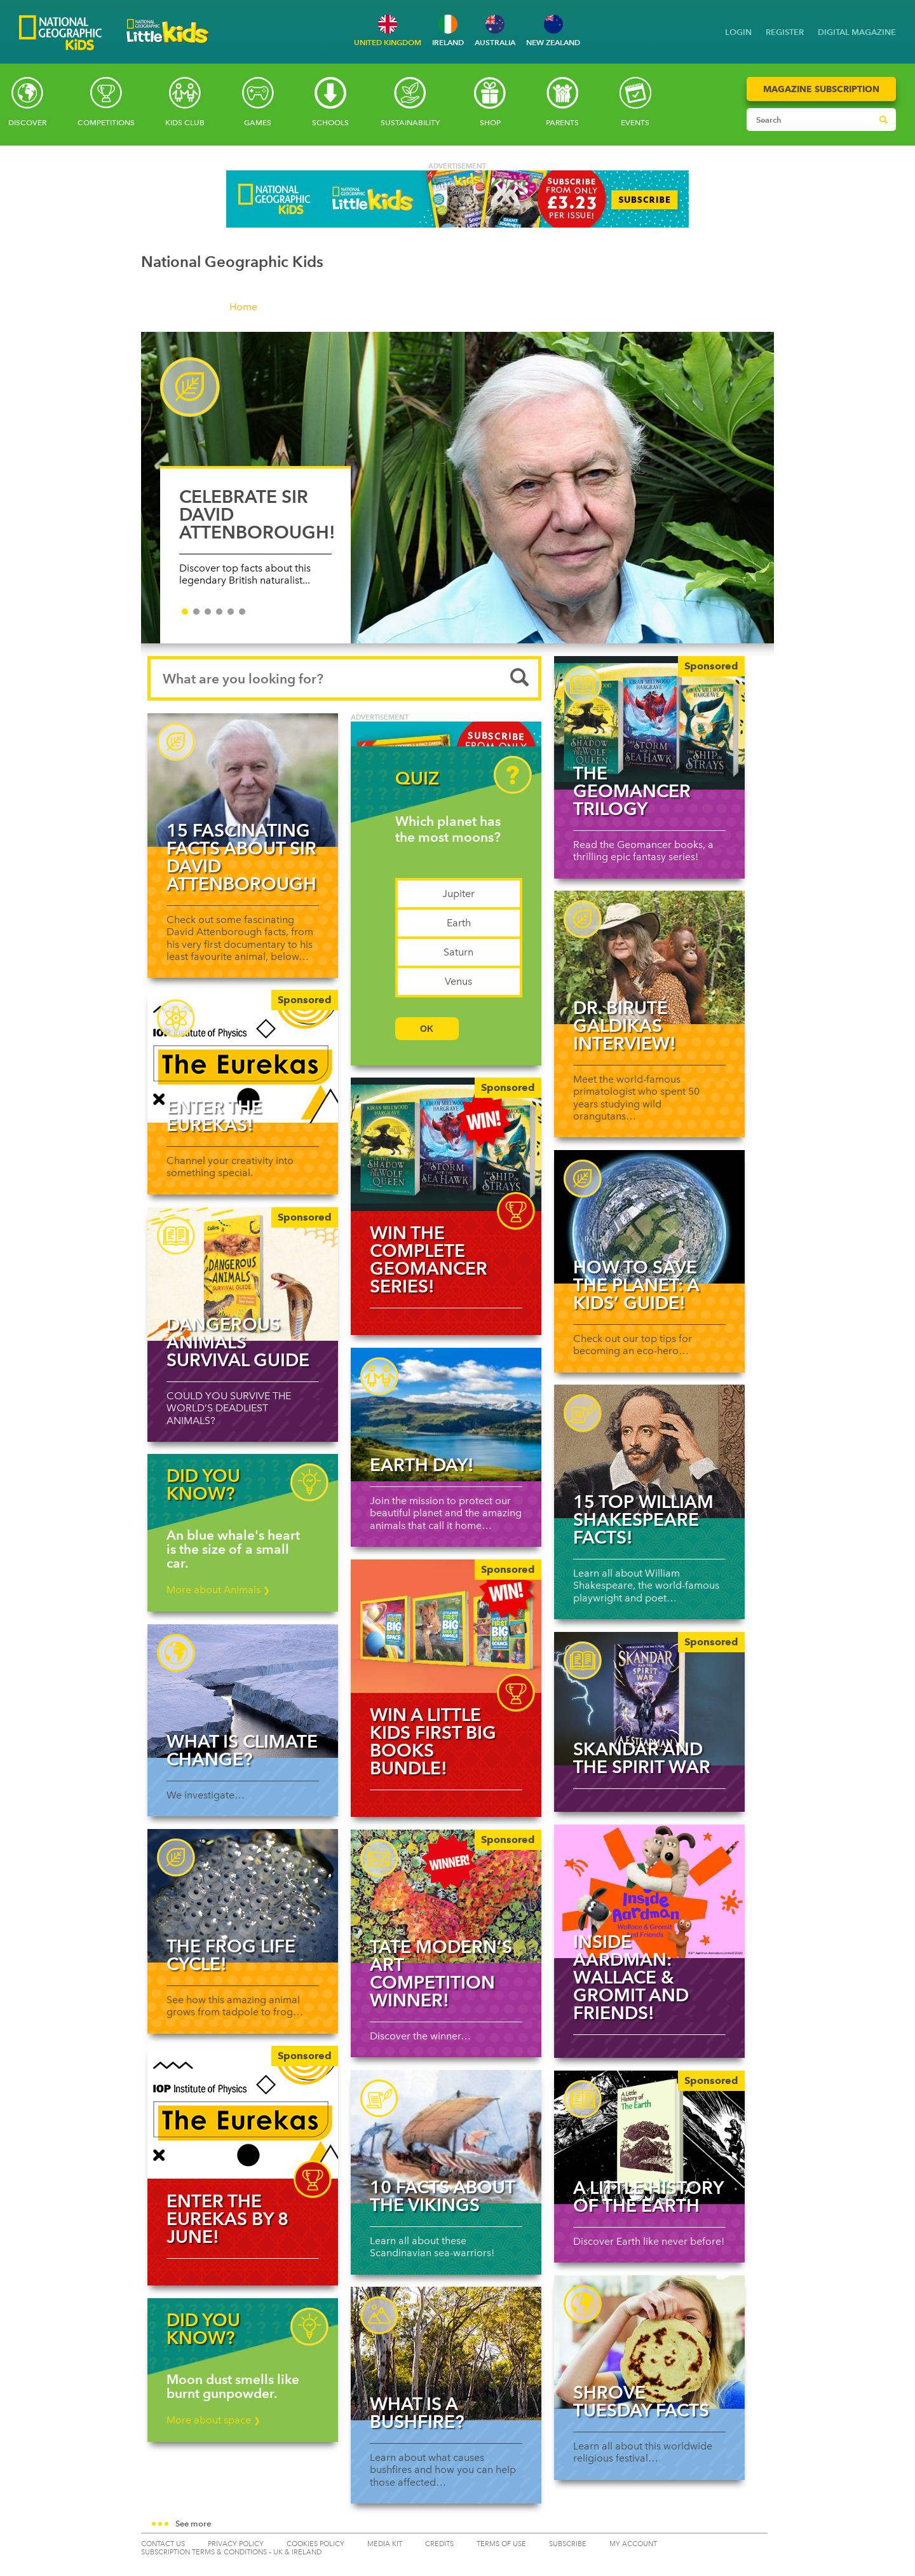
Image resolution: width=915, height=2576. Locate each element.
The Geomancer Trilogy (632, 790)
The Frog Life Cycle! (230, 1955)
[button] (457, 2525)
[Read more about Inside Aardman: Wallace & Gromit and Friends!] (649, 1891)
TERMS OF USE (501, 2544)
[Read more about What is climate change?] (242, 1691)
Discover (27, 122)
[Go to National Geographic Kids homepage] (60, 34)
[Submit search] (883, 119)
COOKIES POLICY (315, 2544)
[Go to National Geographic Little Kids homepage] (167, 47)
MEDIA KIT (384, 2544)
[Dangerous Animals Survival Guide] (242, 1274)
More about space (213, 2420)
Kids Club (185, 122)
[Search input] (809, 119)
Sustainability (410, 122)
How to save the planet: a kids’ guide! (636, 1284)
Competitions (106, 122)
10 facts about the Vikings (442, 2196)
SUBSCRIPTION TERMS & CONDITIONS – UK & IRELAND (231, 2552)
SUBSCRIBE (567, 2544)
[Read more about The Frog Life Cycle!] (242, 1896)
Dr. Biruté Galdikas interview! (624, 1025)
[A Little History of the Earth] (649, 2137)
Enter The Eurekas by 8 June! (227, 2218)
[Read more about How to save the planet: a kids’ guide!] (649, 1217)
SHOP (490, 122)
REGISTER (785, 32)
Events (635, 122)
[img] (446, 1144)
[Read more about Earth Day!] (446, 1414)
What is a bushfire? (417, 2412)
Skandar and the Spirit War (641, 1758)
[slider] (458, 494)
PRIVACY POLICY (236, 2544)
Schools (330, 122)
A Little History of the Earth (648, 2196)
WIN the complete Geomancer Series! (428, 1259)
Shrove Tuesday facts (641, 2401)
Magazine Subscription (821, 89)
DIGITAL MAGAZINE (857, 32)
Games (257, 122)
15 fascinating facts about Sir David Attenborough (241, 856)
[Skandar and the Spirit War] (649, 1698)
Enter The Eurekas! (214, 1115)
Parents (562, 122)
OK (426, 1029)
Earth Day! (422, 1465)
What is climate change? (242, 1750)
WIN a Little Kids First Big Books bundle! (433, 1741)
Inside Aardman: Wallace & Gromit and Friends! (631, 1977)
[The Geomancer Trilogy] (649, 723)
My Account (633, 2544)
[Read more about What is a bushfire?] (446, 2353)
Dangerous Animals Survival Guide (237, 1342)
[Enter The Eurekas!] (242, 1056)
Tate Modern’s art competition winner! (441, 1973)
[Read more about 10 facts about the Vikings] (446, 2136)
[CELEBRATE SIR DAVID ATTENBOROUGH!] (458, 487)
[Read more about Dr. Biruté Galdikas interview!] (649, 957)
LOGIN (738, 32)
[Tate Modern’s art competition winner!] (446, 1896)
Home (243, 307)
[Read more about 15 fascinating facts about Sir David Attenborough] (242, 780)
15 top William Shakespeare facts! (643, 1519)
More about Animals (218, 1590)
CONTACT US (163, 2544)
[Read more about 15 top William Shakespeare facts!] (649, 1451)
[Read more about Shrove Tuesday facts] (649, 2342)
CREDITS (439, 2544)
